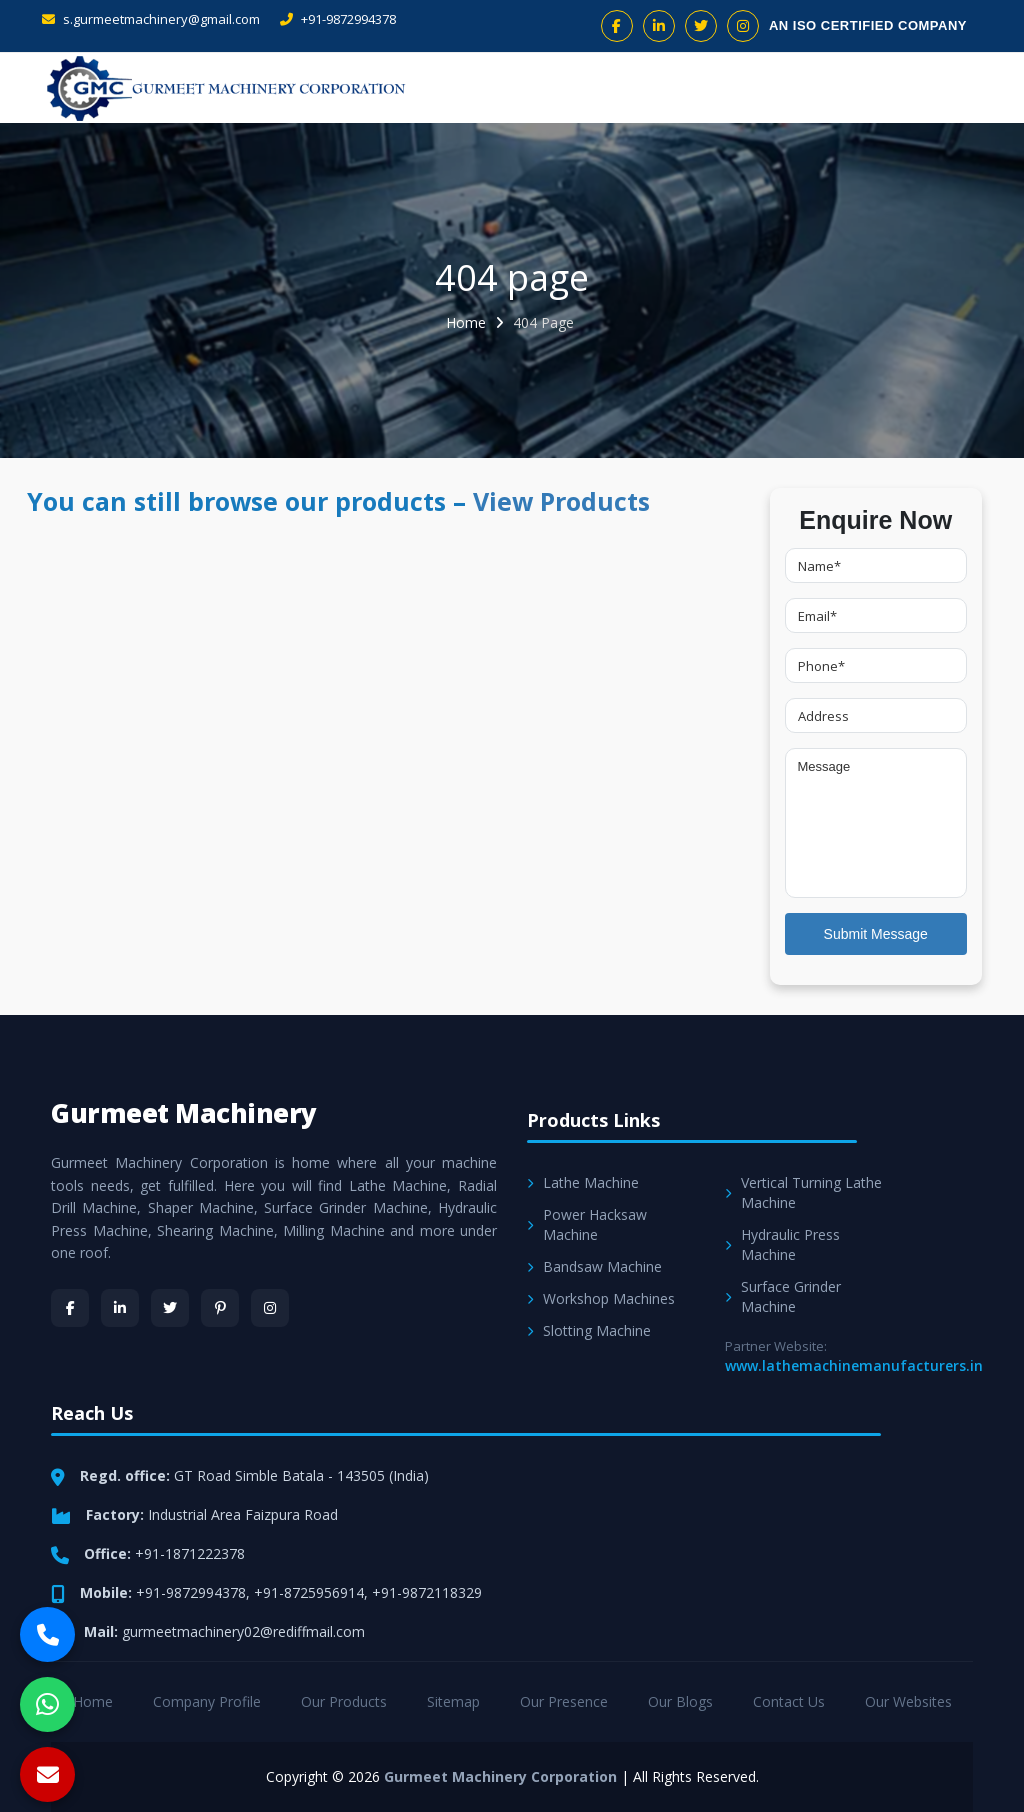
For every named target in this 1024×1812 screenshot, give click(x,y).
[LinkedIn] (120, 1308)
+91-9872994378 (338, 19)
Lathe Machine (583, 1182)
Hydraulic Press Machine (782, 1244)
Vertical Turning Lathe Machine (803, 1192)
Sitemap (453, 1701)
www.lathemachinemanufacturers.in (854, 1365)
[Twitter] (170, 1308)
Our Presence (564, 1701)
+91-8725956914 (309, 1592)
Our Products (344, 1701)
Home (466, 322)
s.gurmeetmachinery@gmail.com (151, 19)
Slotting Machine (589, 1330)
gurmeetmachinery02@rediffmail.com (243, 1631)
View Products (561, 501)
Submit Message (876, 934)
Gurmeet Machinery (184, 1113)
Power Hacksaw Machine (587, 1224)
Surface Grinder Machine (783, 1296)
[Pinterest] (220, 1308)
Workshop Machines (601, 1298)
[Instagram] (270, 1308)
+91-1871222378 (190, 1553)
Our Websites (908, 1701)
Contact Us (789, 1701)
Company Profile (207, 1701)
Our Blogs (680, 1701)
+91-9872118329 (427, 1592)
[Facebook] (70, 1308)
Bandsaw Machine (594, 1266)
